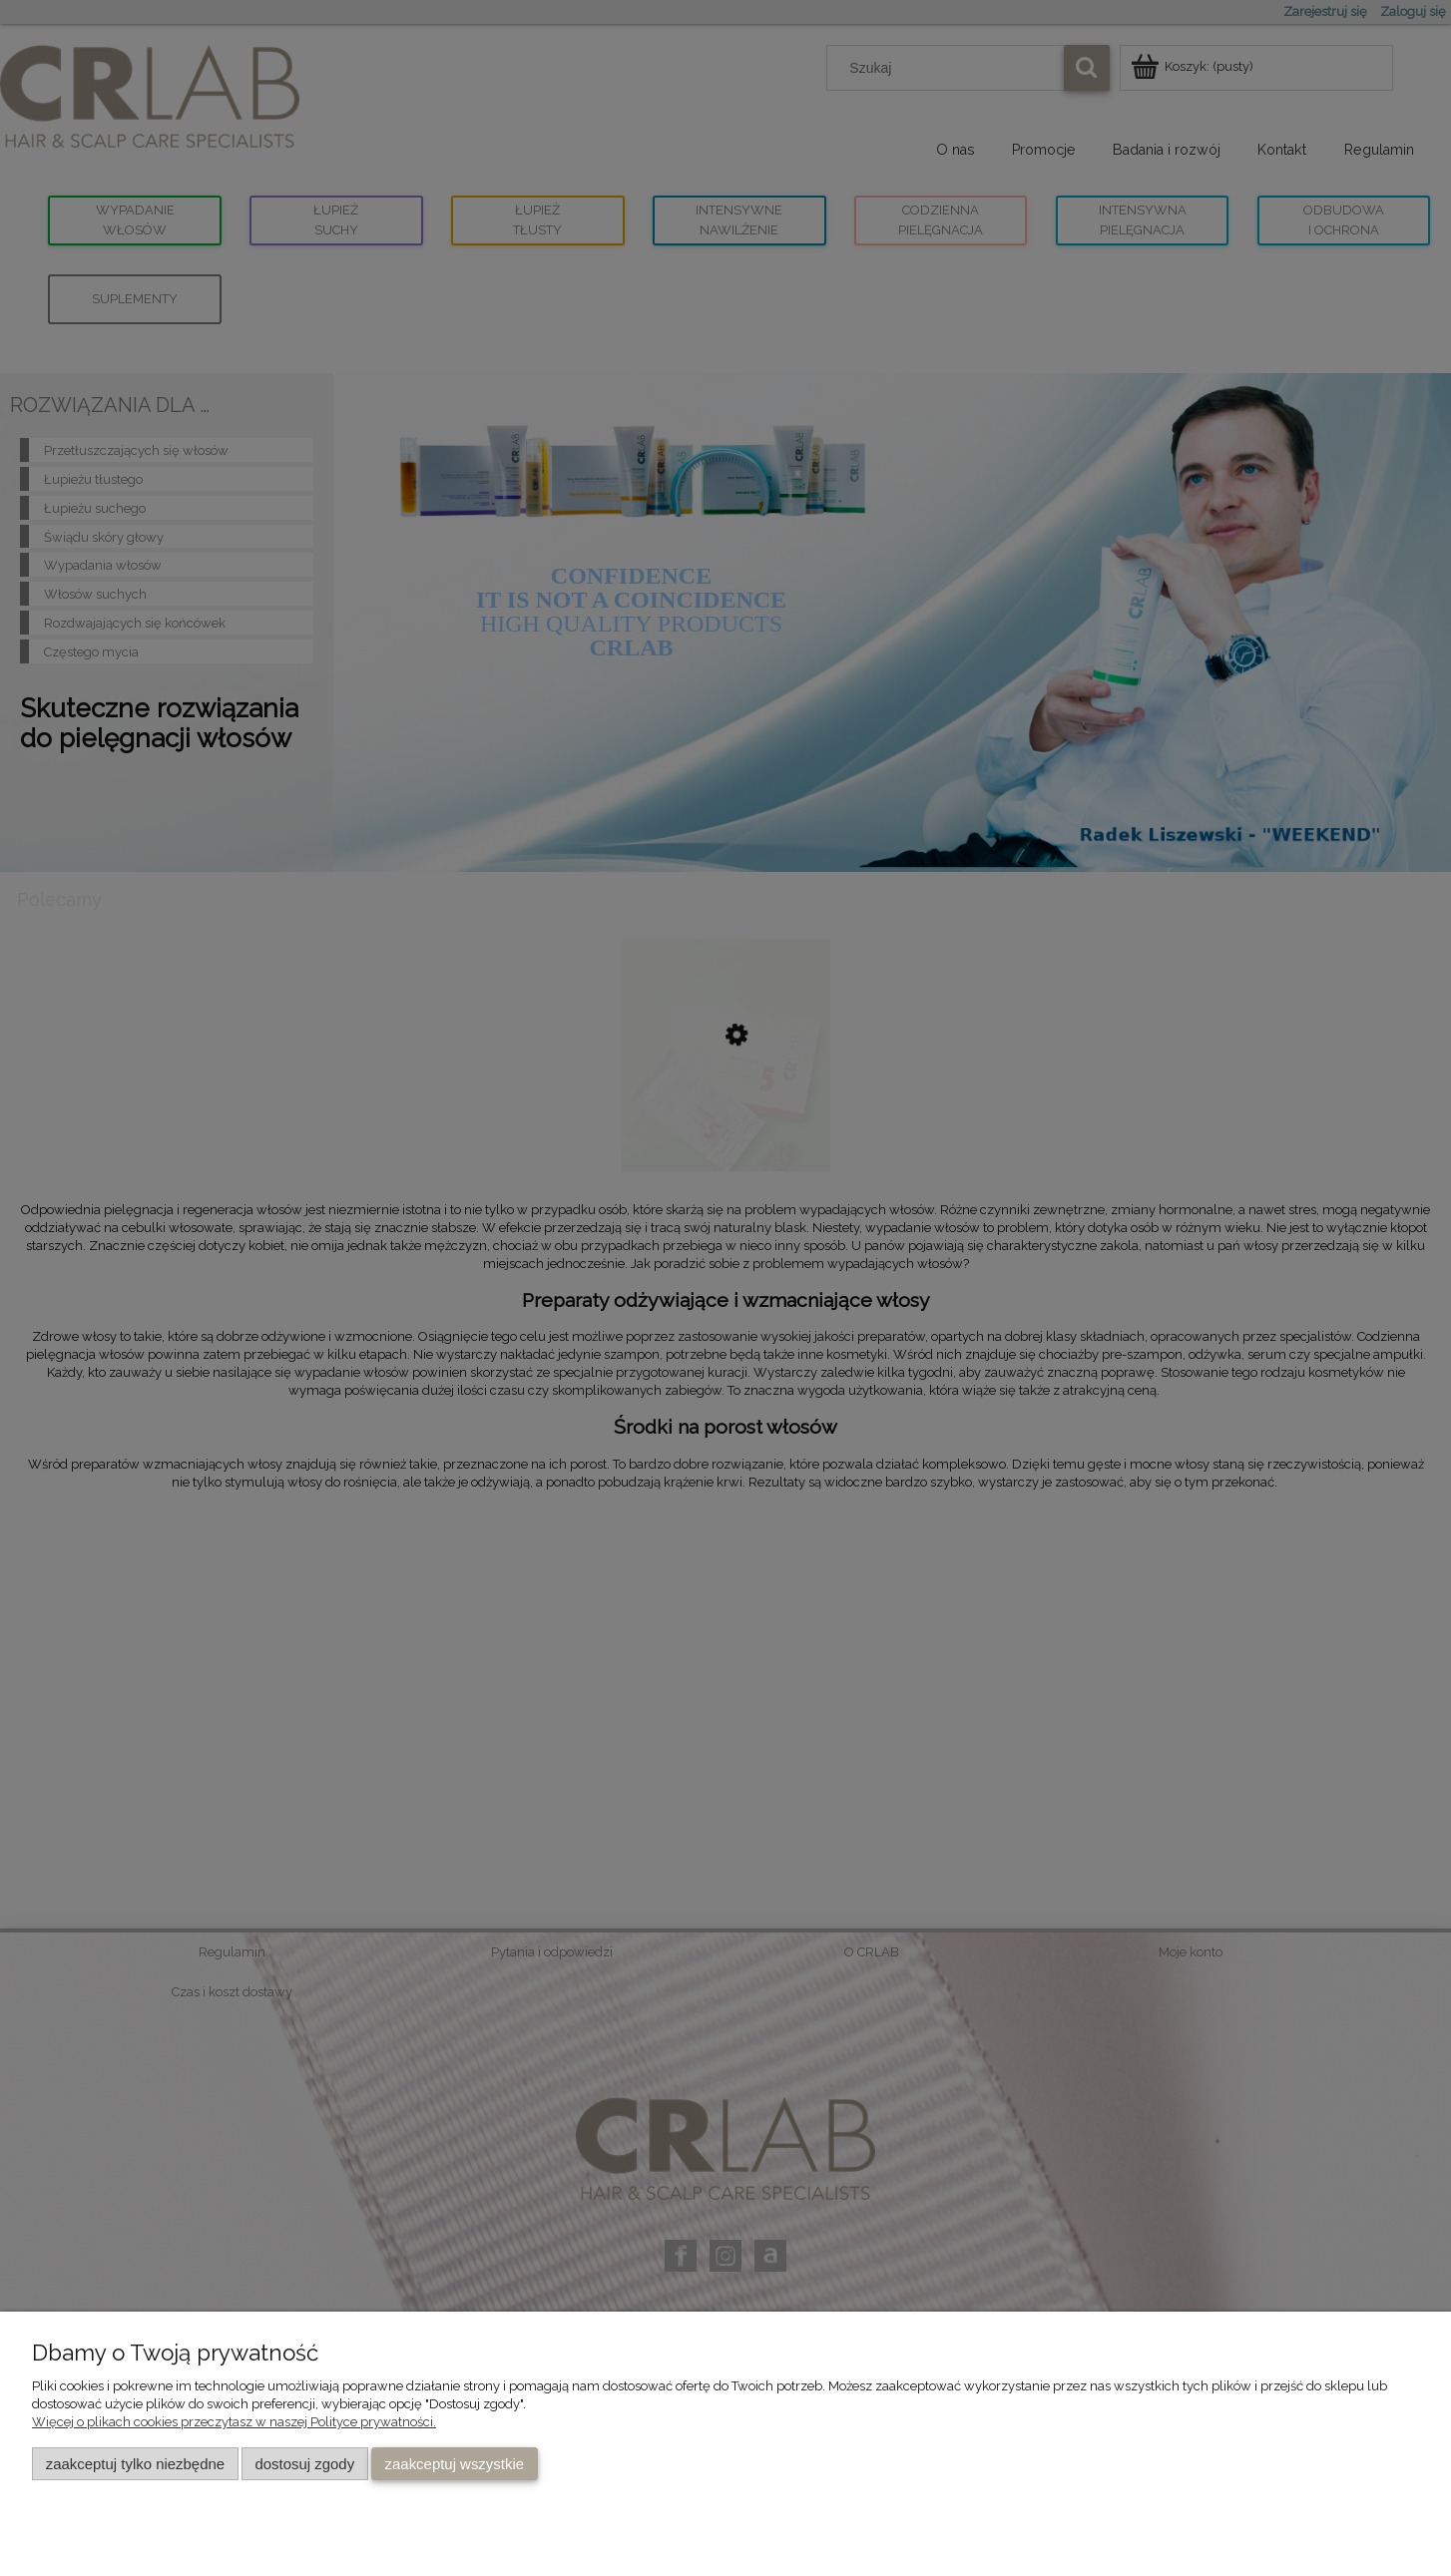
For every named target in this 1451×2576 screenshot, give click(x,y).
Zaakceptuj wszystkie (454, 2463)
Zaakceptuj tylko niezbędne (135, 2463)
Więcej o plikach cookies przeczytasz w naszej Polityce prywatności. (234, 2421)
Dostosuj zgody (304, 2463)
